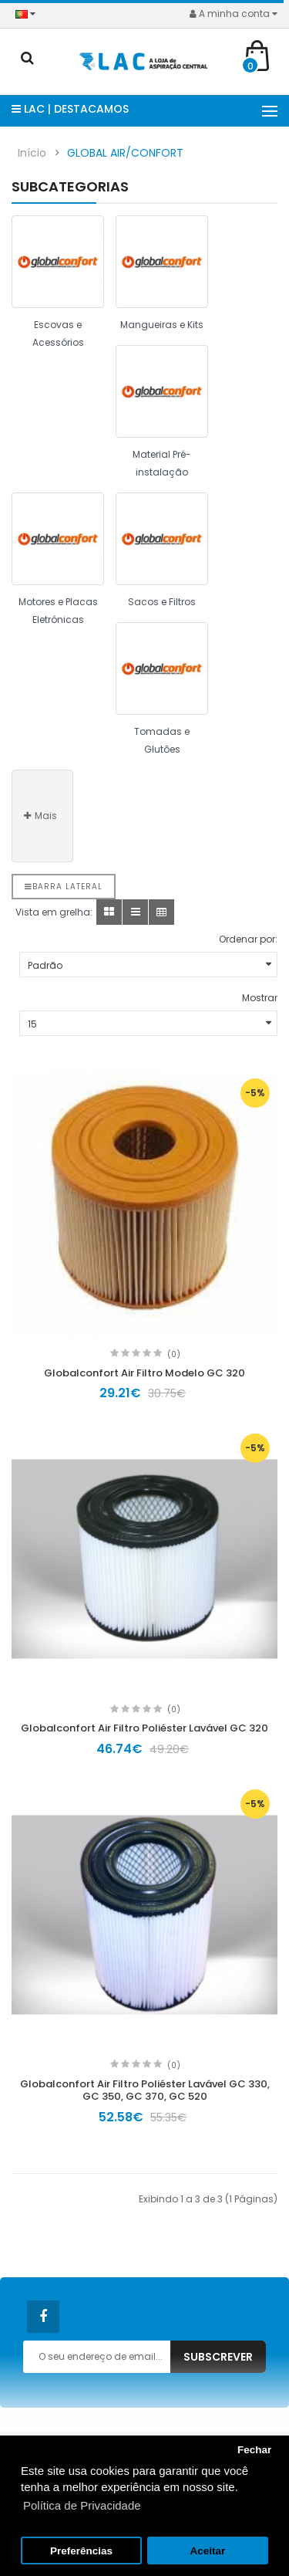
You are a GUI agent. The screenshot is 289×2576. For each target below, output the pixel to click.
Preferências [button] (81, 2551)
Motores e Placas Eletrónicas (58, 610)
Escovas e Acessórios (58, 333)
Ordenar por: (248, 939)
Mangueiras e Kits (161, 324)
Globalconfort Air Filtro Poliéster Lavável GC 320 (144, 1728)
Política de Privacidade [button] (82, 2505)
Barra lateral (63, 886)
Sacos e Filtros (162, 601)
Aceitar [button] (208, 2551)
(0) (173, 1354)
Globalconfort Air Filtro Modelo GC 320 (144, 1373)
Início (32, 152)
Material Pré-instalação (162, 463)
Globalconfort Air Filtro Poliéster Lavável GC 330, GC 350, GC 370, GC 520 (145, 2090)
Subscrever (218, 2356)
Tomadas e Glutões (162, 740)
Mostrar (259, 997)
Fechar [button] (254, 2450)
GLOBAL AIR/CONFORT (125, 152)
